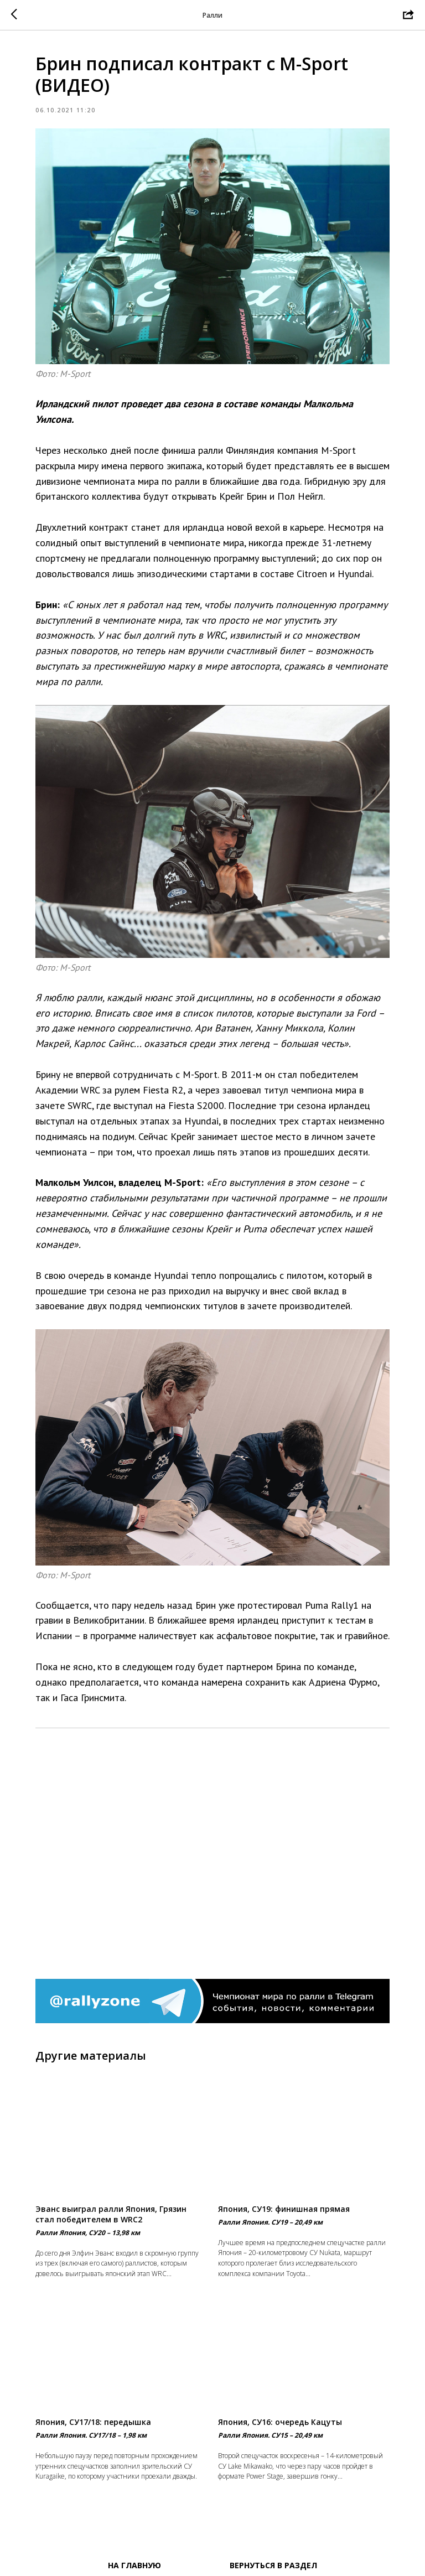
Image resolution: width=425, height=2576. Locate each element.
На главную (134, 2565)
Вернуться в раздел (273, 2565)
